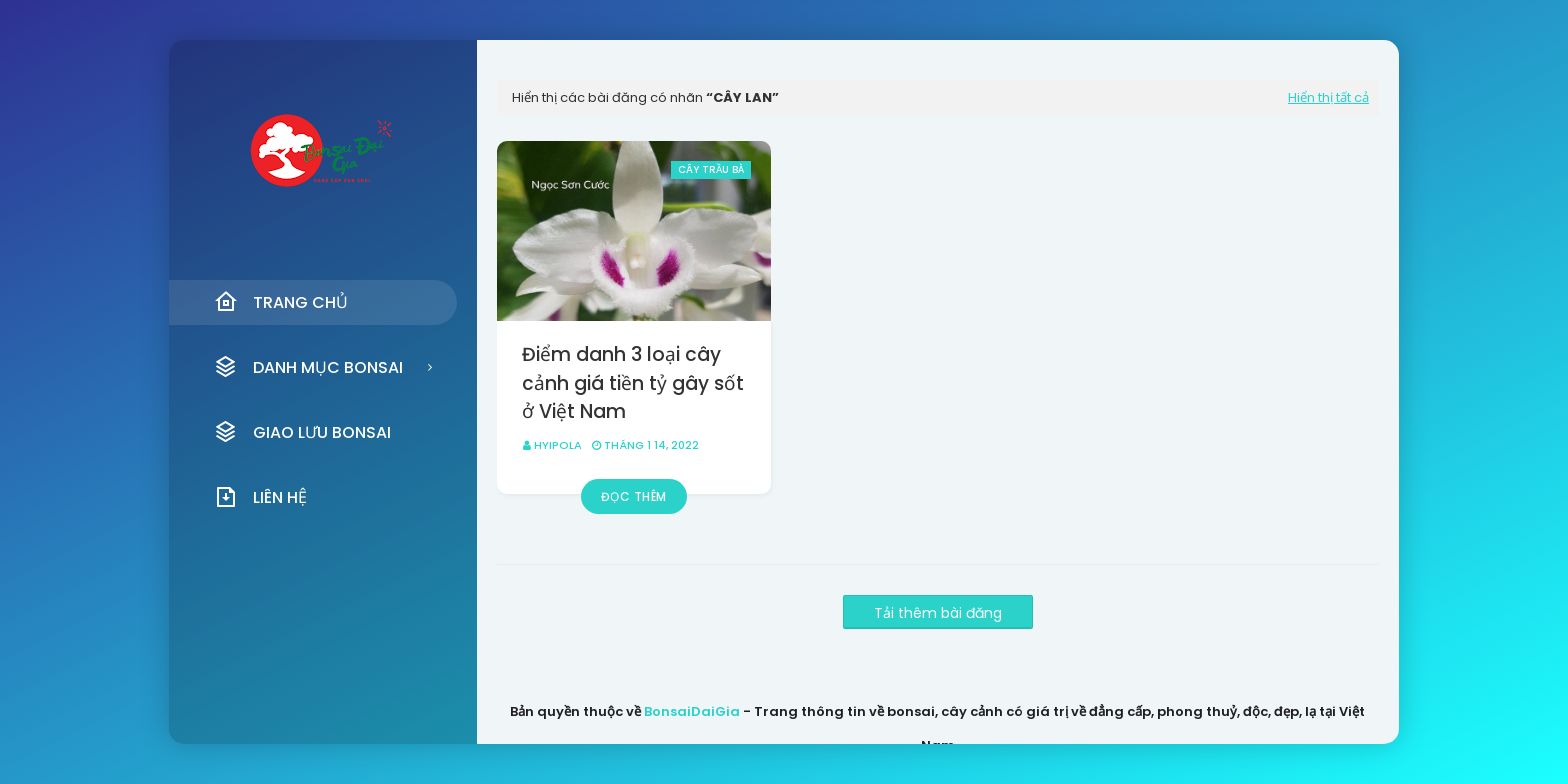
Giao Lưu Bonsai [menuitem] (302, 432)
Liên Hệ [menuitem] (260, 497)
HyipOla (558, 445)
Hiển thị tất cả (1328, 97)
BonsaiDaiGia (692, 711)
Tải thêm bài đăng (938, 613)
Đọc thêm (634, 496)
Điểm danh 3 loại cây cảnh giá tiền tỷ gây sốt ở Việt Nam (633, 383)
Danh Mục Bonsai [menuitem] (308, 367)
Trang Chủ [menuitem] (281, 302)
